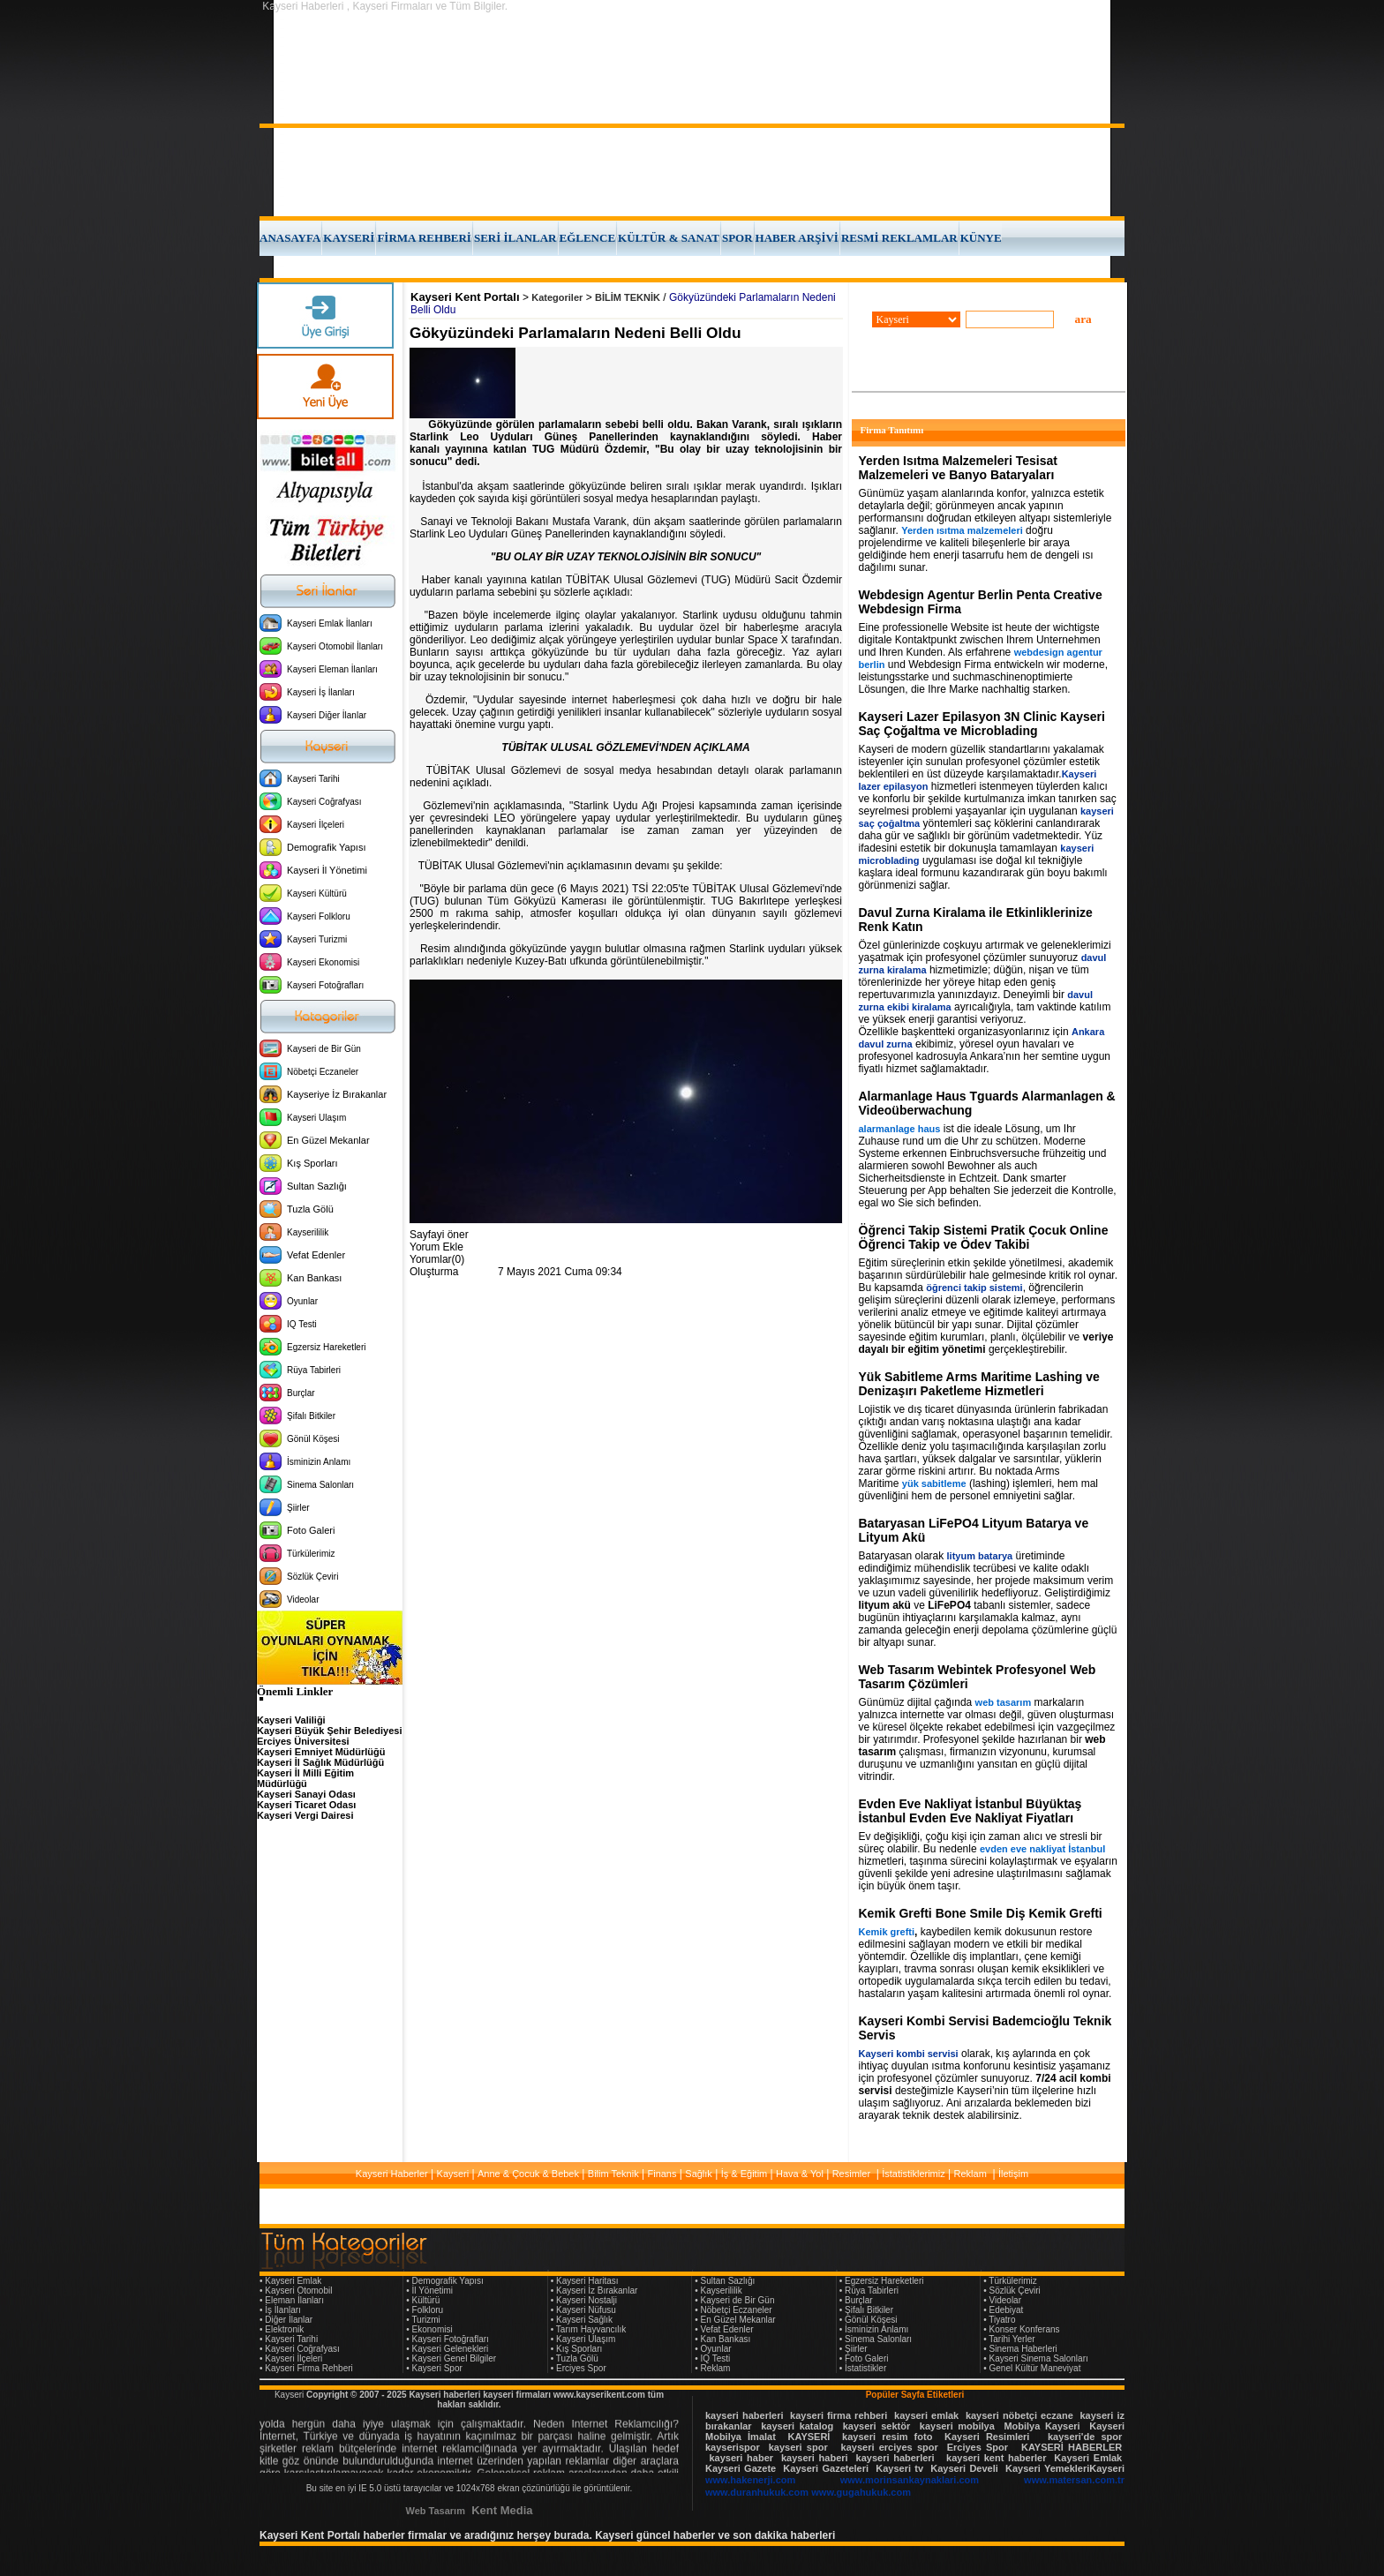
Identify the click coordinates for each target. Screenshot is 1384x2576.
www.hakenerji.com (750, 2480)
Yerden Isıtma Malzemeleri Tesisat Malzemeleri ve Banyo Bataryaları (958, 468)
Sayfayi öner (439, 1234)
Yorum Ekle (436, 1247)
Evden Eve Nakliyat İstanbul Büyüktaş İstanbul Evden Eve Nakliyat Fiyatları (970, 1811)
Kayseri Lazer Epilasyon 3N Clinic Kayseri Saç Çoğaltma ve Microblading (982, 724)
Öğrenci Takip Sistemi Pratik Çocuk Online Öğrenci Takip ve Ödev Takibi (984, 1237)
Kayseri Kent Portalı (465, 297)
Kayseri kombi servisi (909, 2053)
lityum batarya (980, 1556)
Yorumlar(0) (437, 1259)
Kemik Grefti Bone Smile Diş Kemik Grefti (980, 1913)
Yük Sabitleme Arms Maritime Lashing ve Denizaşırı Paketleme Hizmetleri (979, 1384)
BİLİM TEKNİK (627, 297)
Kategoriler (557, 297)
